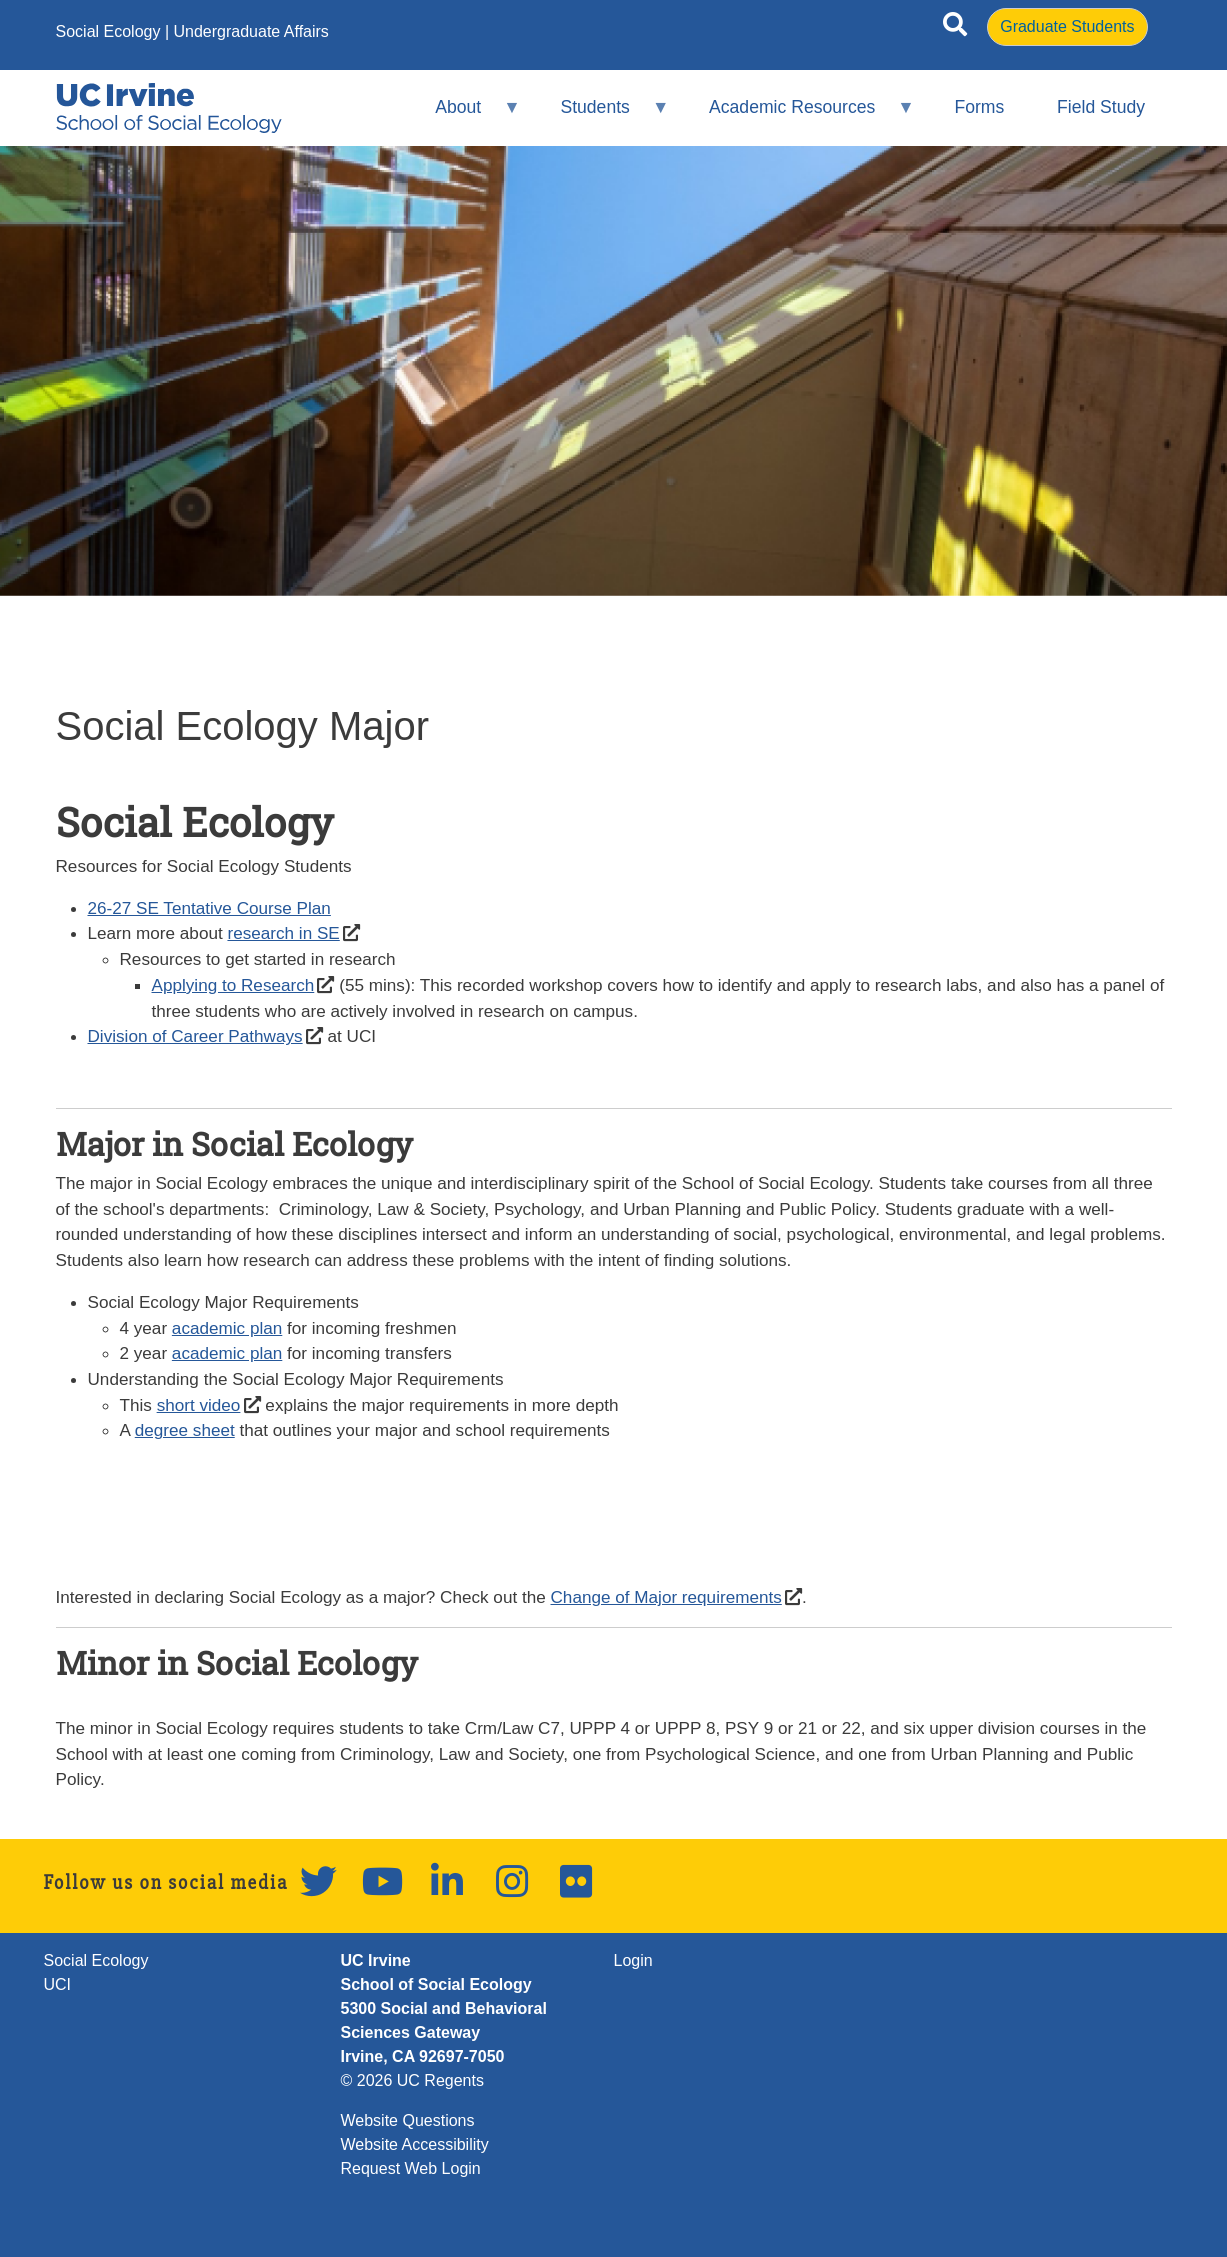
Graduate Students (1067, 26)
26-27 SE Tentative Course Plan (209, 908)
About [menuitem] (465, 115)
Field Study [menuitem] (1101, 107)
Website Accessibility (415, 2144)
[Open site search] (955, 28)
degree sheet (185, 1430)
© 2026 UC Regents (412, 2080)
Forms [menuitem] (979, 107)
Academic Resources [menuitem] (799, 115)
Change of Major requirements (666, 1597)
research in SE (283, 933)
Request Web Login (411, 2168)
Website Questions (408, 2120)
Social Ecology (108, 31)
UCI (58, 1984)
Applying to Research (233, 985)
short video (199, 1405)
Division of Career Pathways (195, 1036)
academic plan (227, 1328)
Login (633, 1960)
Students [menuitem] (601, 115)
